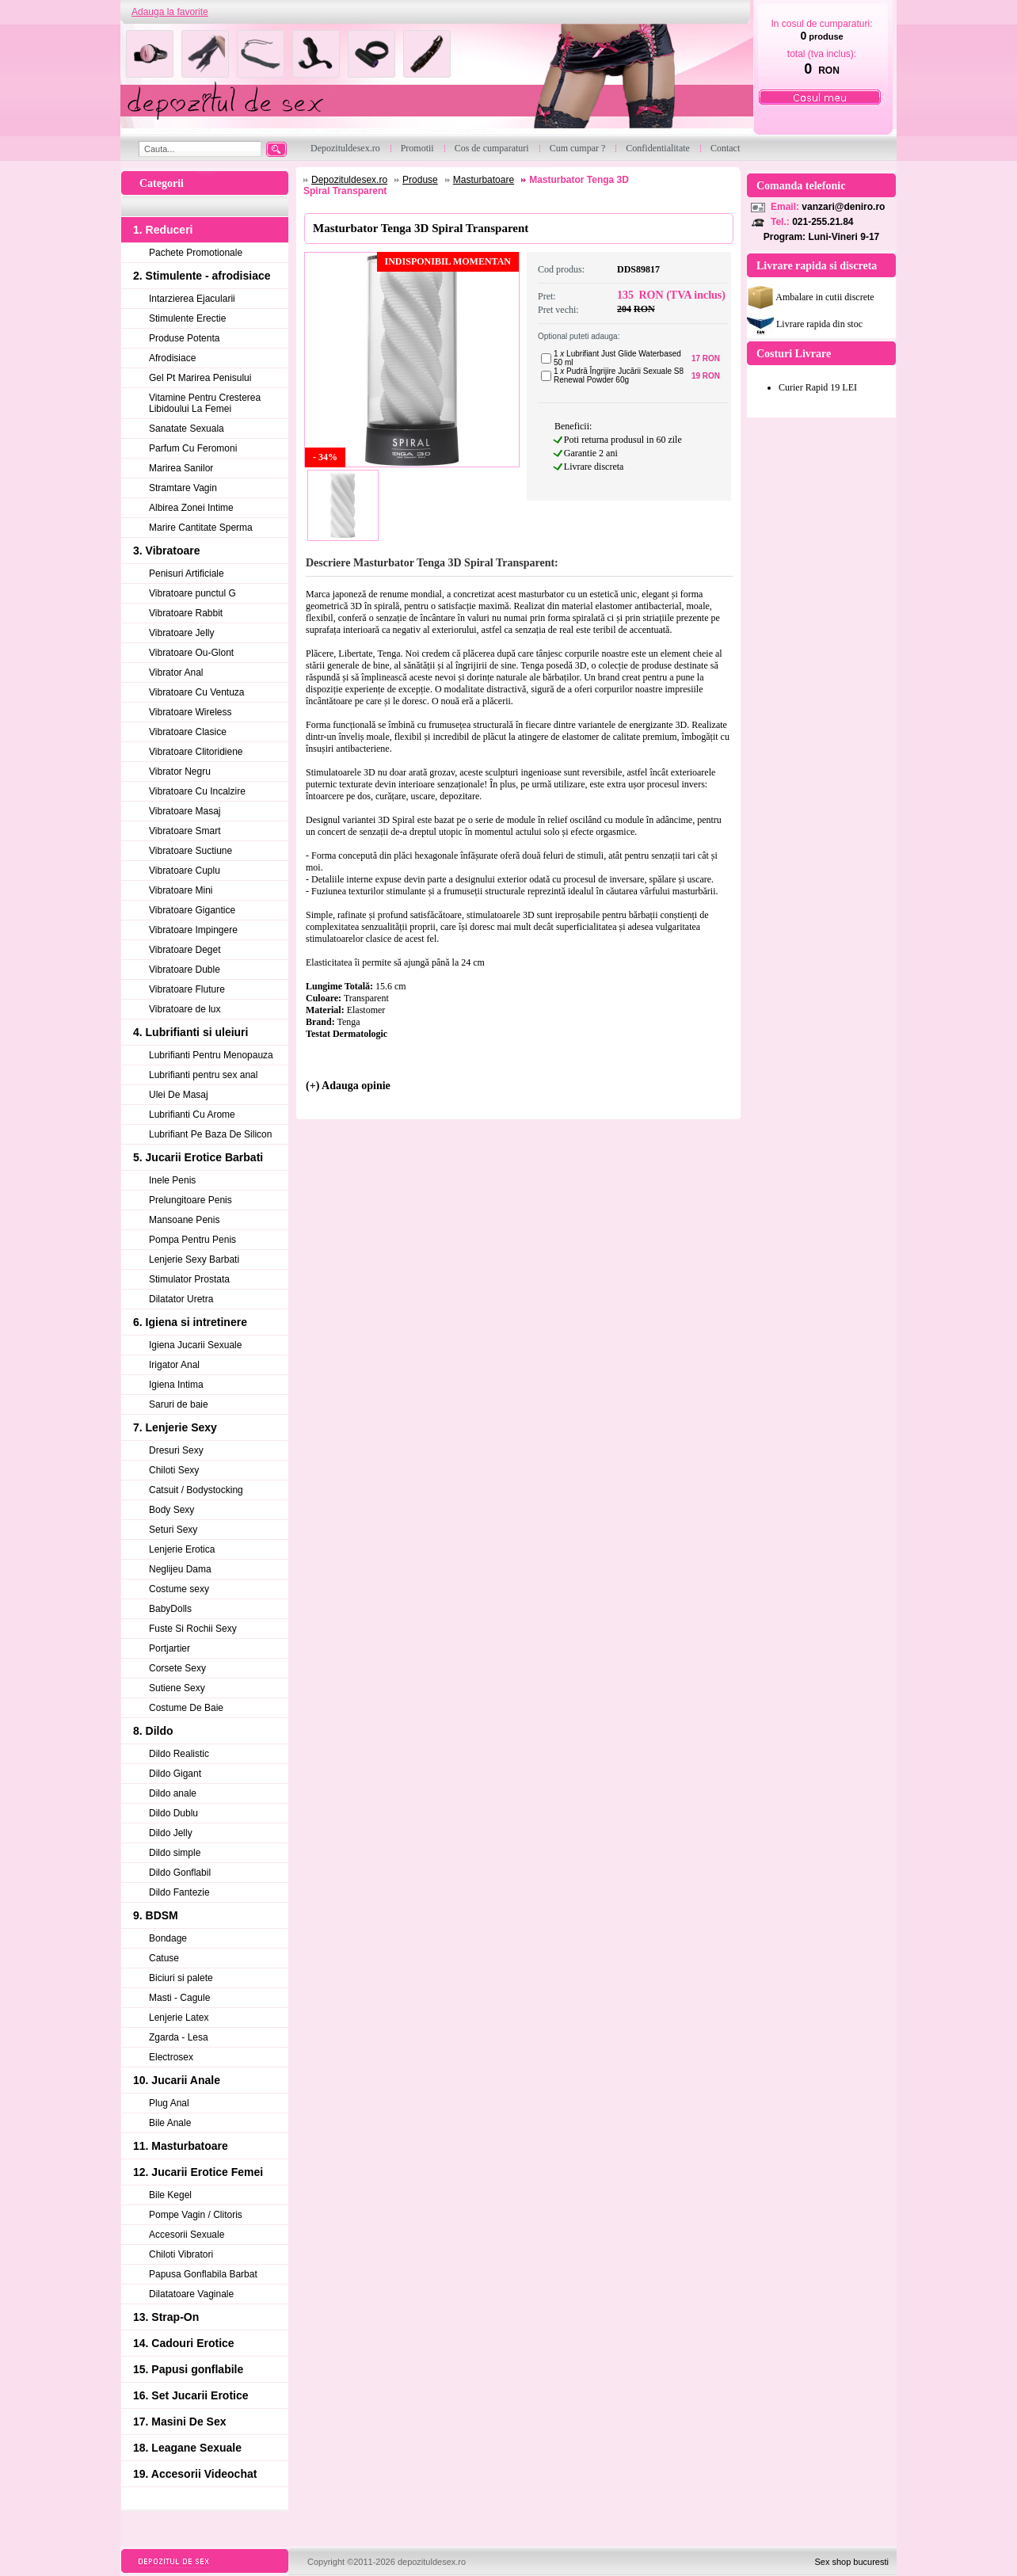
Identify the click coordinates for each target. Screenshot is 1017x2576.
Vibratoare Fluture (187, 989)
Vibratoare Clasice (188, 731)
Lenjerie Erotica (182, 1549)
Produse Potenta (184, 338)
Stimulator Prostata (189, 1279)
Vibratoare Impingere (193, 930)
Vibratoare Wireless (190, 712)
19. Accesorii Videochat (195, 2473)
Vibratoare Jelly (182, 632)
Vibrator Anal (176, 672)
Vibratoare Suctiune (190, 850)
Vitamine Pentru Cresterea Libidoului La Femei (205, 403)
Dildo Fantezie (179, 1892)
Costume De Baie (186, 1707)
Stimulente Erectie (187, 318)
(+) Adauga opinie (348, 1086)
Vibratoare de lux (185, 1009)
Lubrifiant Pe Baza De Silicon (210, 1134)
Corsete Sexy (177, 1668)
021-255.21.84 (822, 221)
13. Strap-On (166, 2317)
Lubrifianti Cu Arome (192, 1114)
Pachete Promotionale (195, 252)
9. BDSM (155, 1915)
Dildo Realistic (179, 1753)
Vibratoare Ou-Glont (191, 652)
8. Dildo (153, 1730)
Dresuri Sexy (176, 1450)
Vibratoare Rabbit (186, 613)
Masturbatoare (483, 179)
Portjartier (169, 1648)
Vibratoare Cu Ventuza (197, 692)
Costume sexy (179, 1589)
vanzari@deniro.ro (843, 206)
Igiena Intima (176, 1384)
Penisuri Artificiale (186, 573)
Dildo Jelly (170, 1833)
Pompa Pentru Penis (192, 1239)
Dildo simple (174, 1852)
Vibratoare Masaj (185, 811)
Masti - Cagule (179, 1997)
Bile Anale (170, 2122)
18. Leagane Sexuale (187, 2447)
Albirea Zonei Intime (191, 507)
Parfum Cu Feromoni (193, 448)
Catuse (164, 1958)
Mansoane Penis (184, 1219)
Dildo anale (172, 1793)
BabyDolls (170, 1608)
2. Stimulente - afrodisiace (202, 275)
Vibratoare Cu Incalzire (197, 791)
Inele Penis (172, 1180)
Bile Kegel (170, 2195)
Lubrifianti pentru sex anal (203, 1074)
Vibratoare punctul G (192, 593)
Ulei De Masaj (178, 1094)
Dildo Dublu (173, 1813)
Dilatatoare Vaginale (191, 2294)
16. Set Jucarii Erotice (191, 2395)
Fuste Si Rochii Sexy (193, 1628)
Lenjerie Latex (178, 2017)
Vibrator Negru (180, 771)
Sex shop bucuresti (851, 2561)
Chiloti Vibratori (181, 2254)
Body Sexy (171, 1509)
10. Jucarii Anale (176, 2080)
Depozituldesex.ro (349, 179)
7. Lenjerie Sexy (175, 1427)
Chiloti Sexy (174, 1470)
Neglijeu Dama (180, 1569)
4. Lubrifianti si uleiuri (190, 1032)
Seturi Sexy (173, 1529)
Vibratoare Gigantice (192, 910)
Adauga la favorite (169, 11)
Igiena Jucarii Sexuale (195, 1345)
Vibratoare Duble (184, 969)
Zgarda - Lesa (178, 2037)
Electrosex (171, 2057)
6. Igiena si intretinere (190, 1322)
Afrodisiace (172, 358)
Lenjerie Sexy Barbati (194, 1259)
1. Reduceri (162, 229)
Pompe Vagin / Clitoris (195, 2214)
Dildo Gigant (175, 1773)
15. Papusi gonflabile (188, 2369)
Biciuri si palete (181, 1977)
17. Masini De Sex (180, 2421)
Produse (420, 179)
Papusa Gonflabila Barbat (203, 2274)
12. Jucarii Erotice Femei (198, 2172)
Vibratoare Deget (185, 949)
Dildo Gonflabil (180, 1872)
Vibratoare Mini (180, 890)
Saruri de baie (178, 1404)
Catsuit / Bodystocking (196, 1490)
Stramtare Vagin (183, 487)
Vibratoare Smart (185, 830)
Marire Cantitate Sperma (201, 527)
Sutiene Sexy (177, 1688)
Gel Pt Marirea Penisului (200, 377)
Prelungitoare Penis (190, 1200)
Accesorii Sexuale (186, 2234)
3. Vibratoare (166, 550)
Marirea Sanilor (181, 468)
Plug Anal (169, 2103)
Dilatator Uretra (181, 1299)
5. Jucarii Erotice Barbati (198, 1157)
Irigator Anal (174, 1364)
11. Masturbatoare (180, 2146)
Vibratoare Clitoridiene (196, 751)
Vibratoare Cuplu (184, 870)
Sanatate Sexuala (186, 428)
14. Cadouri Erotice (183, 2343)
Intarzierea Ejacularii (192, 298)
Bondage (168, 1938)
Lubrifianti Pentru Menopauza (211, 1055)
